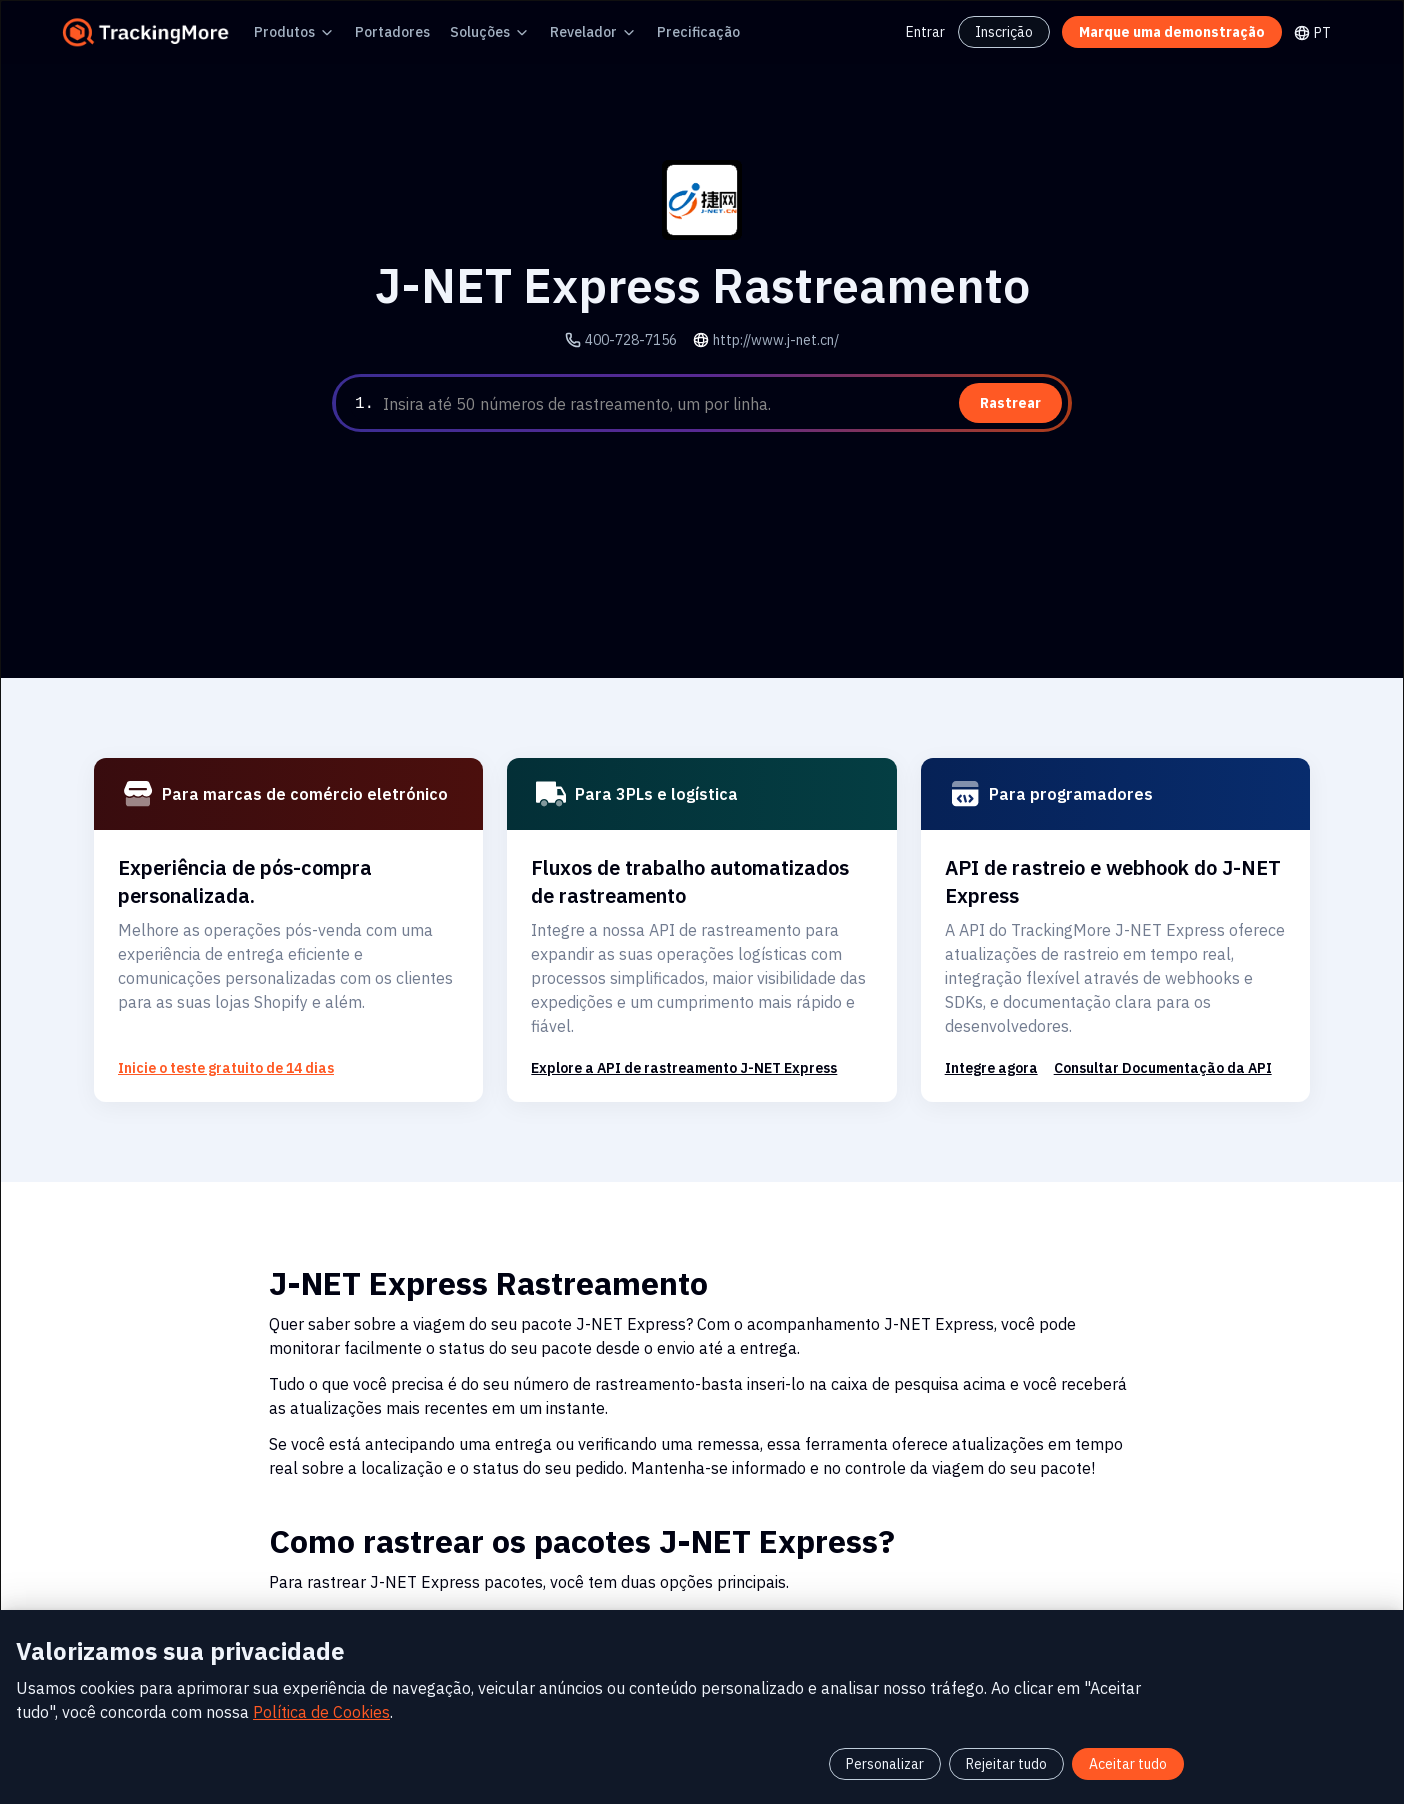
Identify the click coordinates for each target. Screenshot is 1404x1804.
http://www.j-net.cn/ (769, 339)
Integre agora (985, 1043)
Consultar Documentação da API (1140, 1043)
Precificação (646, 31)
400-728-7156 (637, 339)
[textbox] (723, 404)
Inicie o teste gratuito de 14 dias (212, 1043)
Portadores (374, 31)
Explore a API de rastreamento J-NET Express (671, 1043)
